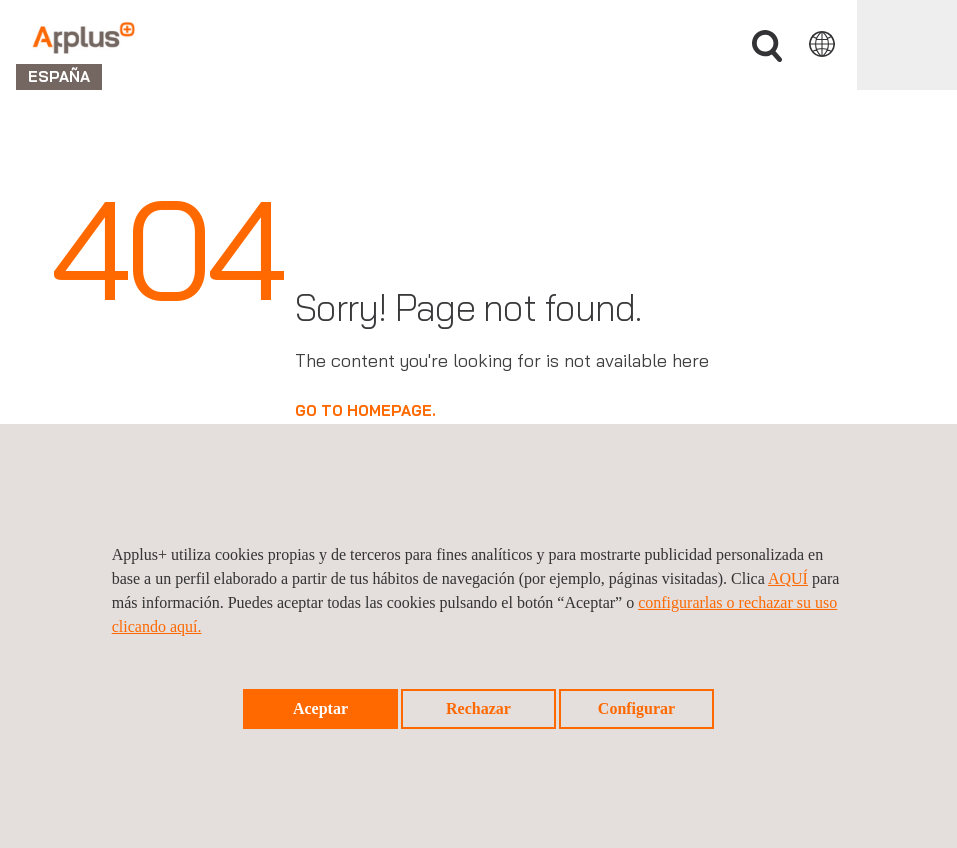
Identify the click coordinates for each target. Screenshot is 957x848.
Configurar (636, 708)
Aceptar (320, 708)
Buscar (767, 46)
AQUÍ (788, 578)
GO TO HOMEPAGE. (365, 410)
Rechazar (478, 708)
